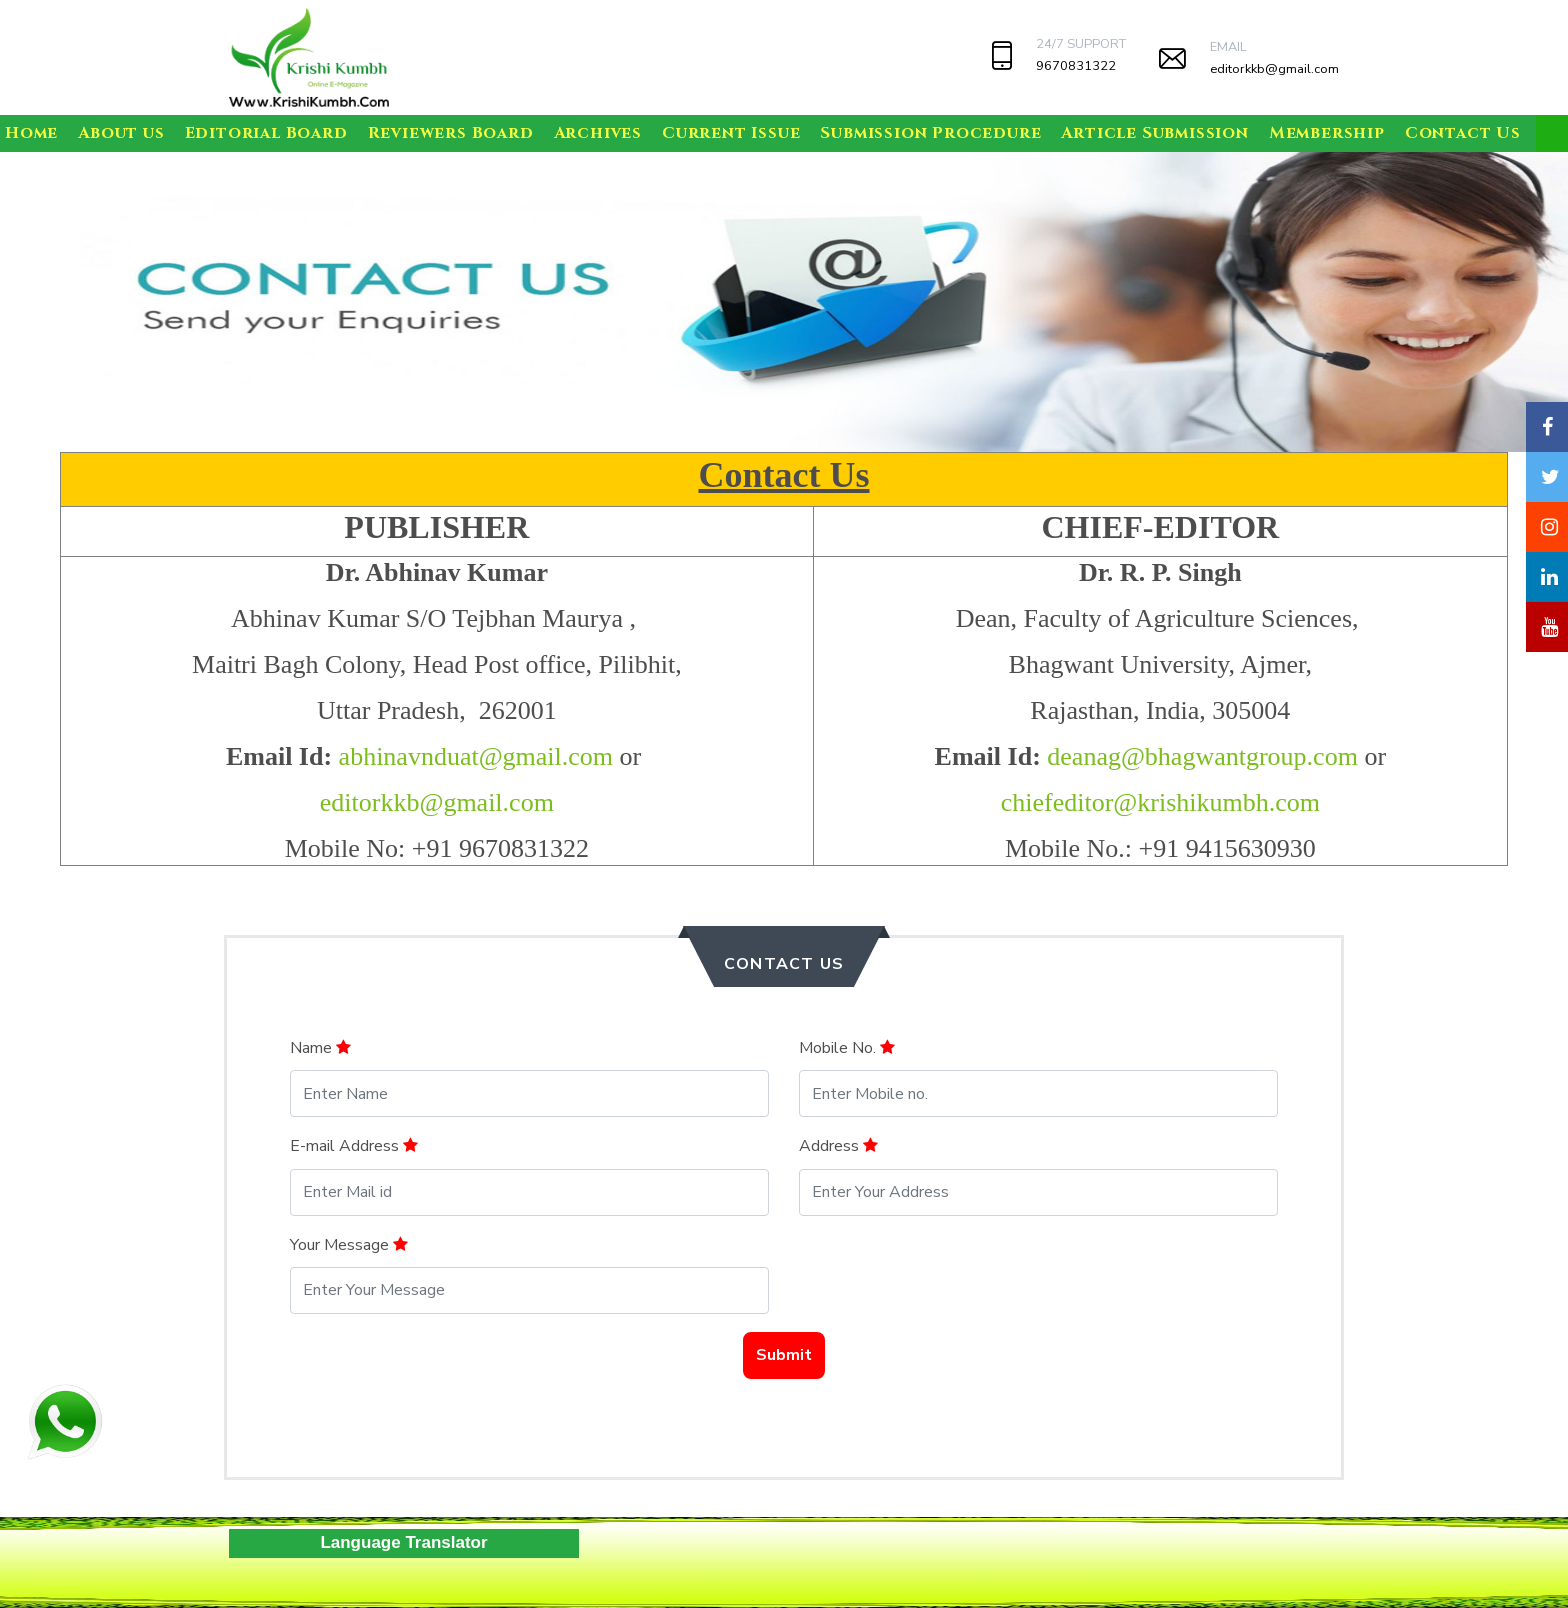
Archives (598, 133)
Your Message (349, 1245)
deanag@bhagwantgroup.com (1202, 756)
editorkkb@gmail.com (1274, 69)
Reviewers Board (451, 133)
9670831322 (1076, 66)
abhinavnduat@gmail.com (476, 756)
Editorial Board (266, 133)
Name (320, 1048)
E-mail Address (354, 1146)
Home (31, 133)
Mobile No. (847, 1048)
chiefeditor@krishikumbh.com (1160, 802)
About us (121, 133)
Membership (1327, 133)
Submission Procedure (930, 133)
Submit (784, 1355)
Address (838, 1146)
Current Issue (731, 133)
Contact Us (1463, 133)
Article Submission (1154, 133)
